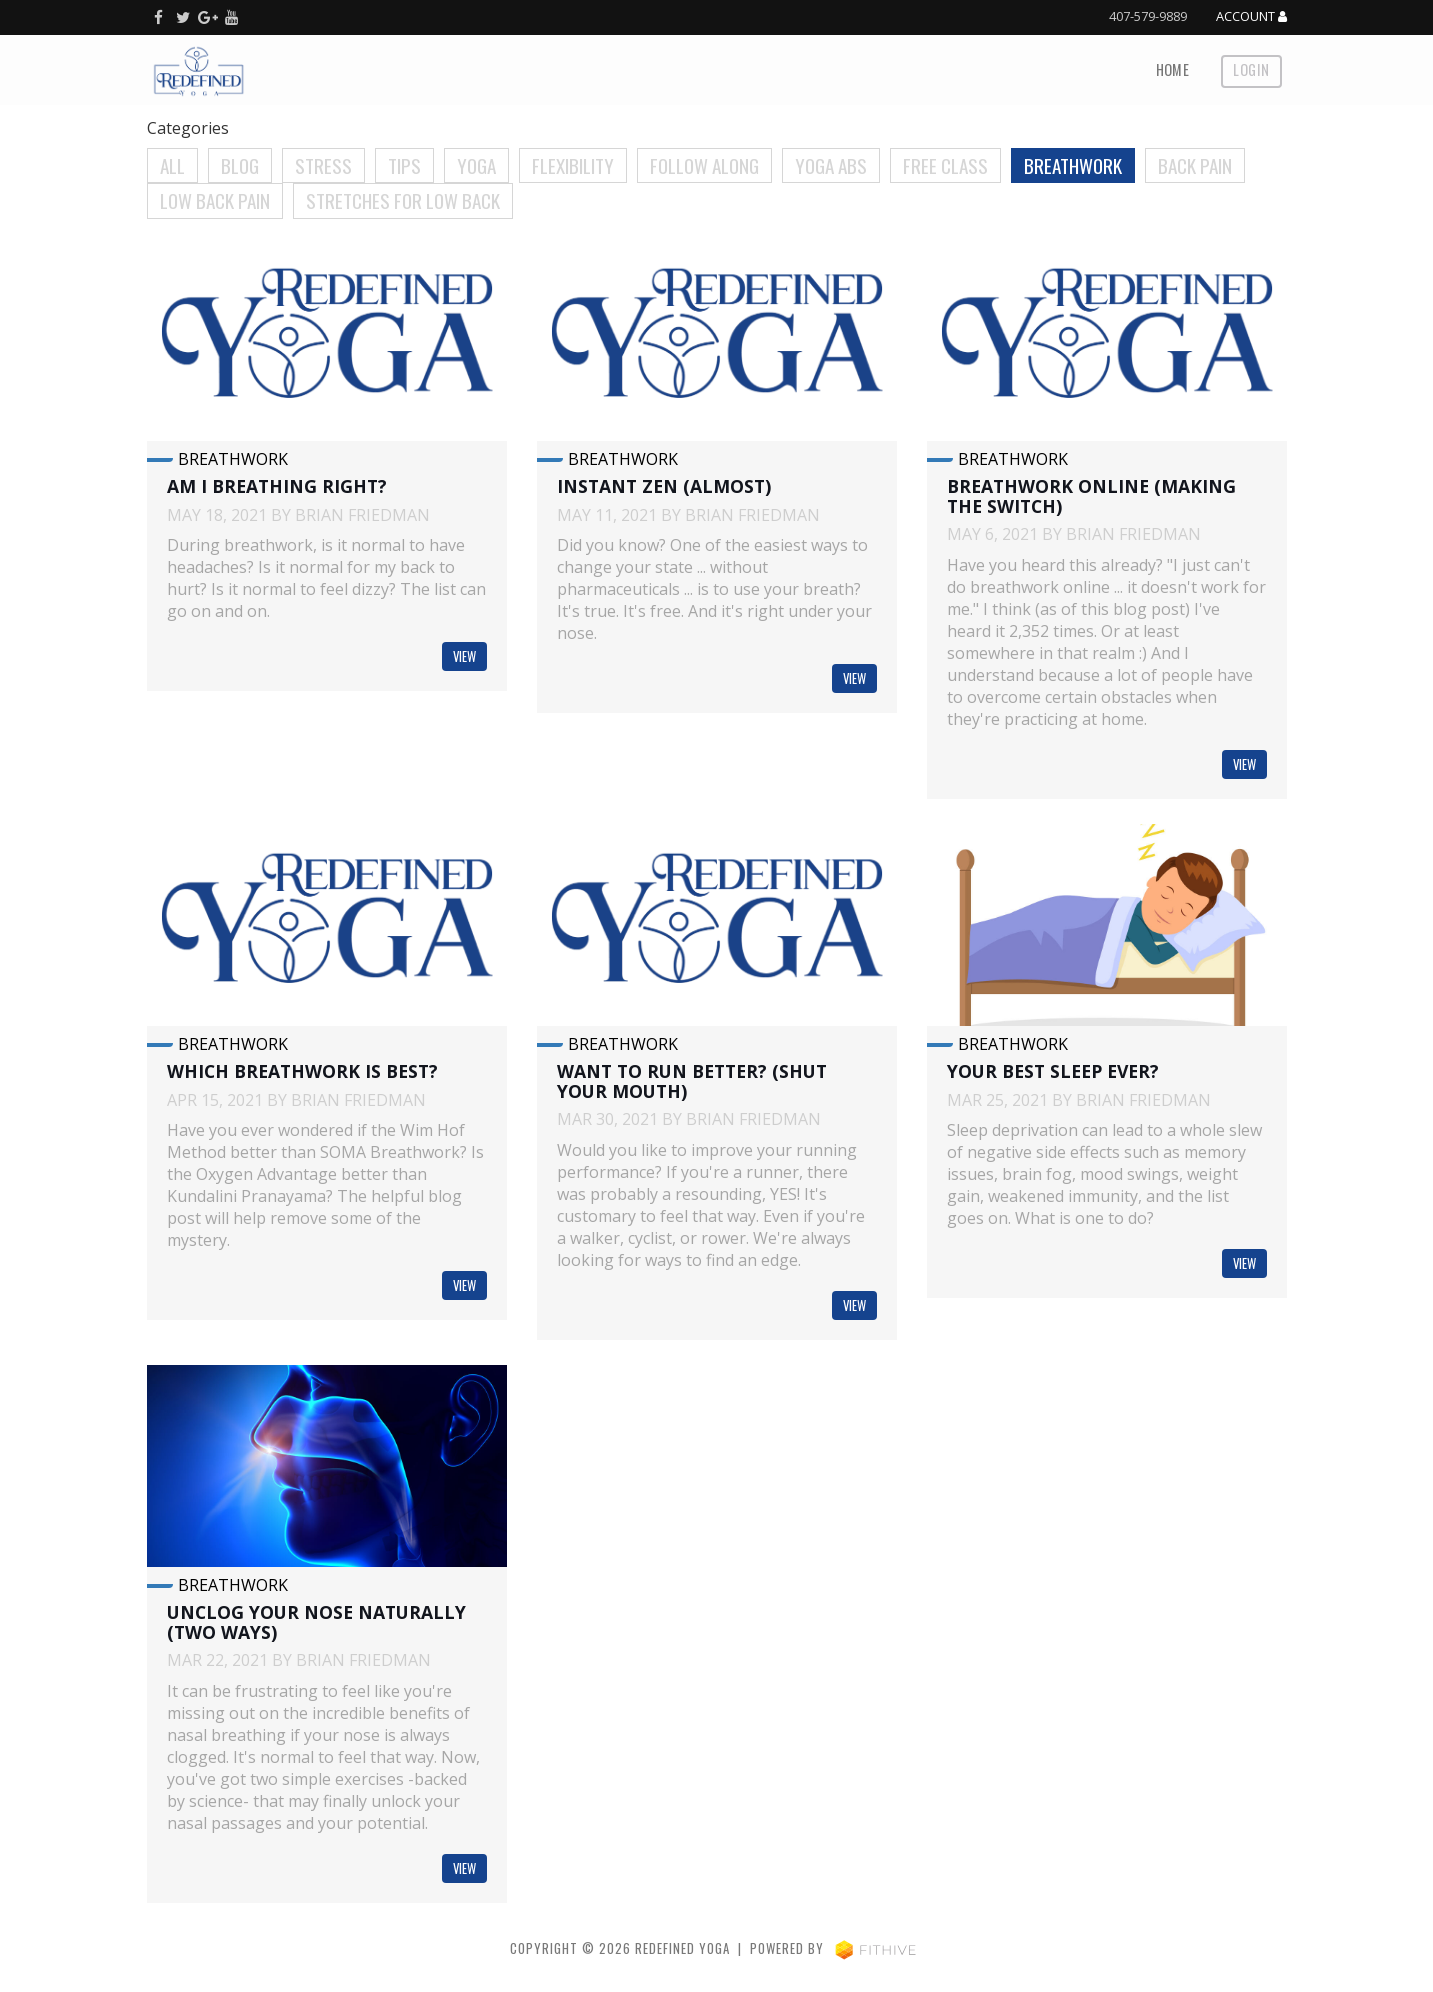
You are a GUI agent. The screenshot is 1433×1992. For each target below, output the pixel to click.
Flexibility (573, 165)
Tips (404, 165)
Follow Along (704, 165)
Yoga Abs (831, 165)
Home (1173, 69)
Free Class (945, 165)
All (172, 165)
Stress (323, 165)
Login (1251, 69)
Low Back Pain (215, 200)
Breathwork (1073, 165)
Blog (240, 165)
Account (1251, 17)
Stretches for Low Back (403, 200)
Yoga (476, 165)
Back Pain (1195, 165)
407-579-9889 (1148, 16)
